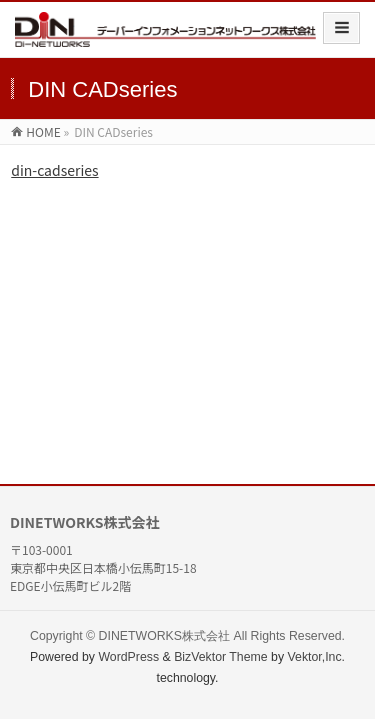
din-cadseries (54, 170)
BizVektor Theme (221, 657)
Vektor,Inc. (317, 657)
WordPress (128, 657)
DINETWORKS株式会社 (164, 636)
